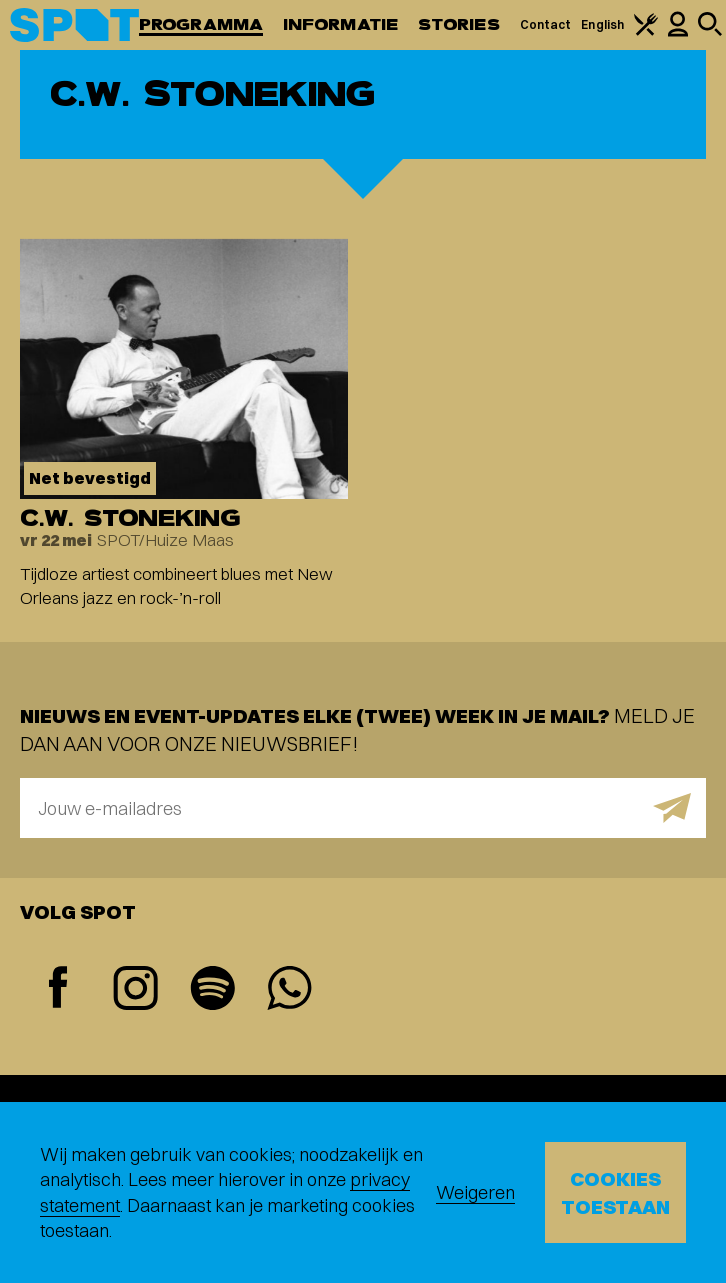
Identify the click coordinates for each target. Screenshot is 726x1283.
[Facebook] (58, 989)
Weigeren (475, 1192)
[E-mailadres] (363, 808)
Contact (546, 24)
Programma (201, 24)
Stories (459, 24)
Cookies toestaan (615, 1192)
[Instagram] (135, 990)
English (602, 24)
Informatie (340, 24)
